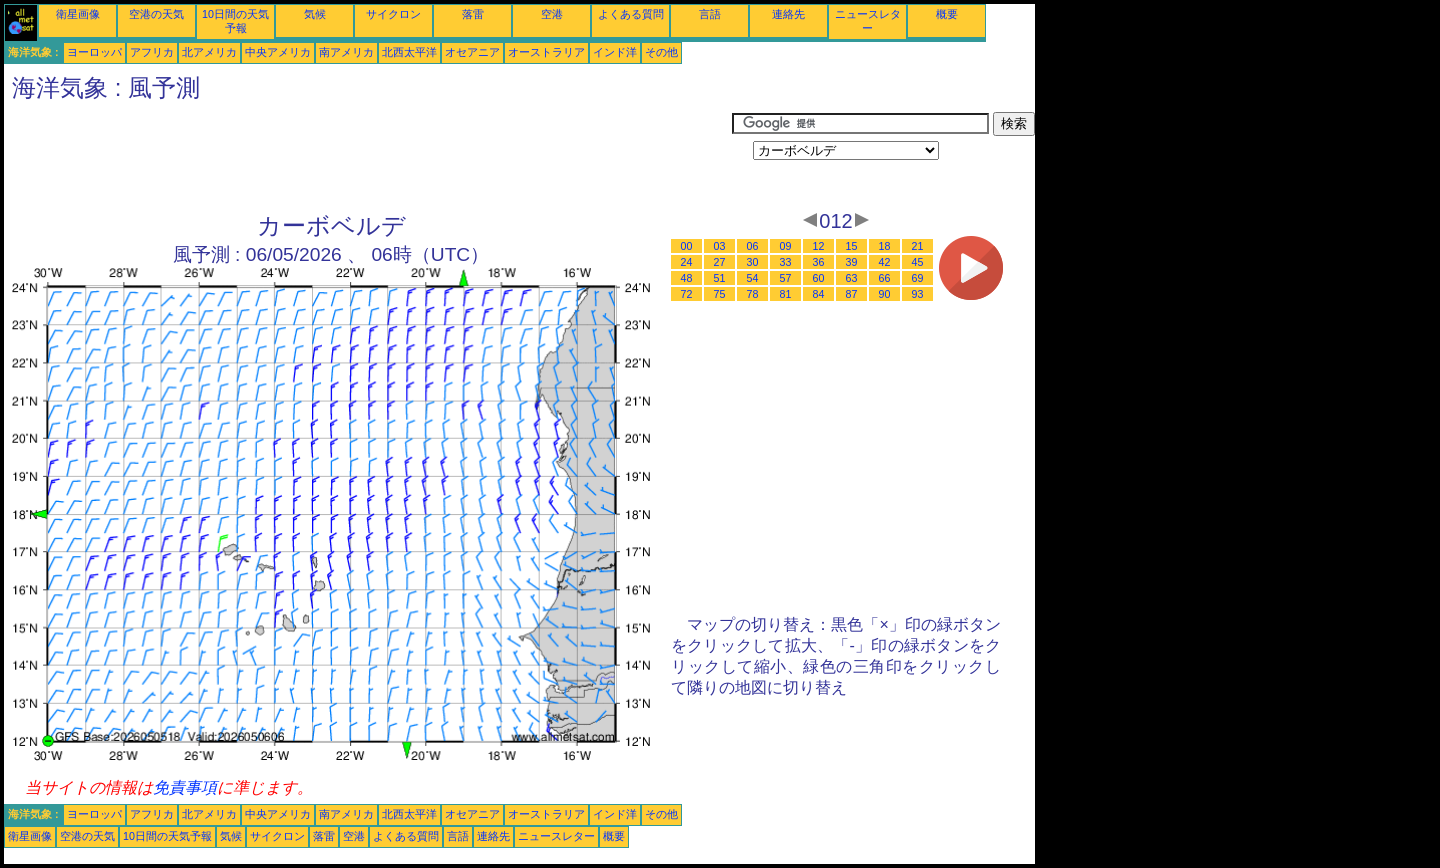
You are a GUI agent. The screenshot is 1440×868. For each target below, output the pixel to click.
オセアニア (472, 52)
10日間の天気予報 (167, 836)
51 (720, 278)
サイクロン (393, 14)
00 (687, 246)
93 (918, 294)
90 (885, 294)
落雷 (473, 14)
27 (720, 262)
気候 (315, 14)
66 (885, 278)
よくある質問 (631, 14)
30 (753, 262)
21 (918, 246)
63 (852, 278)
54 (753, 278)
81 (786, 294)
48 (687, 278)
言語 (710, 14)
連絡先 (788, 14)
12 (819, 246)
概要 (947, 14)
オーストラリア (546, 52)
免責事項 (185, 787)
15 (852, 246)
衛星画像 (78, 14)
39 (852, 262)
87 (852, 294)
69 (918, 278)
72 (687, 294)
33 (786, 262)
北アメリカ (209, 52)
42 (885, 262)
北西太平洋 (409, 52)
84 (819, 294)
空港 (552, 14)
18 (885, 246)
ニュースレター (556, 836)
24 (687, 262)
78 (753, 294)
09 (786, 246)
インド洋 (615, 52)
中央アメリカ (278, 52)
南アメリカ (346, 52)
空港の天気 (156, 14)
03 (720, 246)
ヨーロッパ (94, 52)
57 (786, 278)
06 (753, 246)
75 (720, 294)
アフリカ (152, 52)
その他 (661, 52)
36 (819, 262)
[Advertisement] (368, 157)
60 (819, 278)
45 (918, 262)
